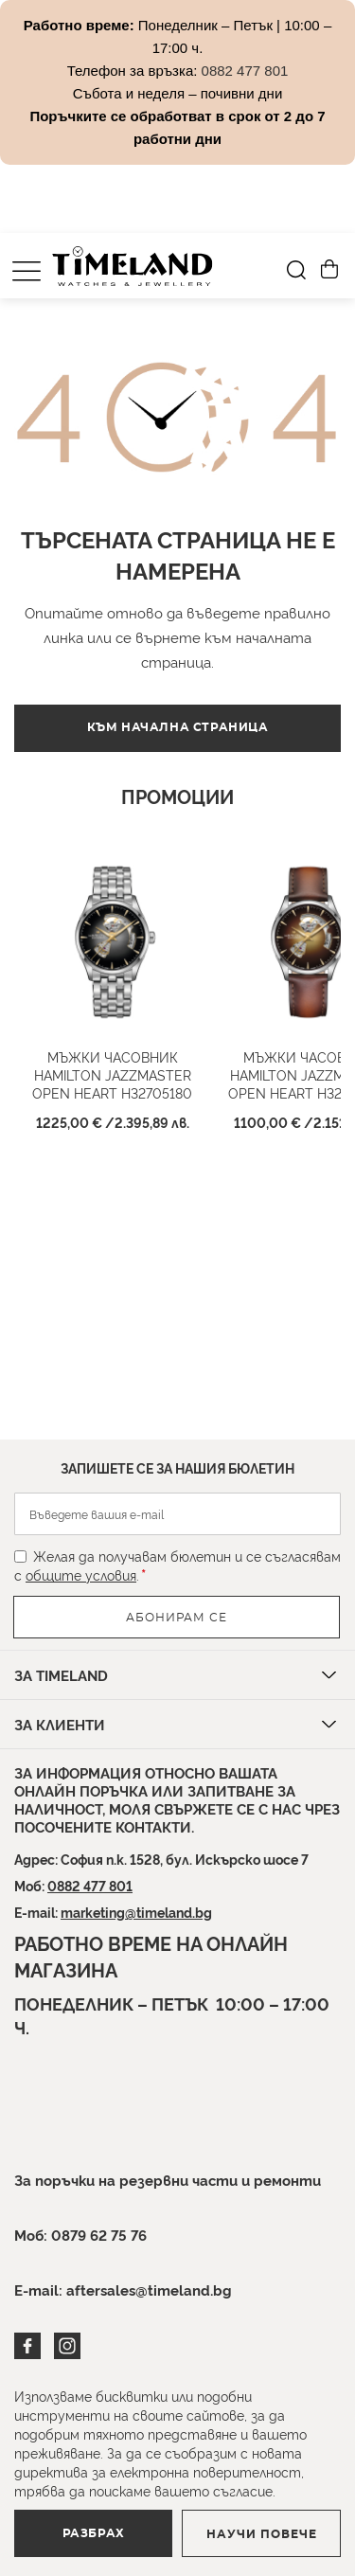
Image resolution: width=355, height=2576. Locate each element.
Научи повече (261, 2534)
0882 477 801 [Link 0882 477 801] (245, 71)
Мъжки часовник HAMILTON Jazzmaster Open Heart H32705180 (112, 1074)
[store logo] (132, 266)
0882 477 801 (90, 1885)
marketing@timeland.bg (136, 1912)
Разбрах (93, 2533)
